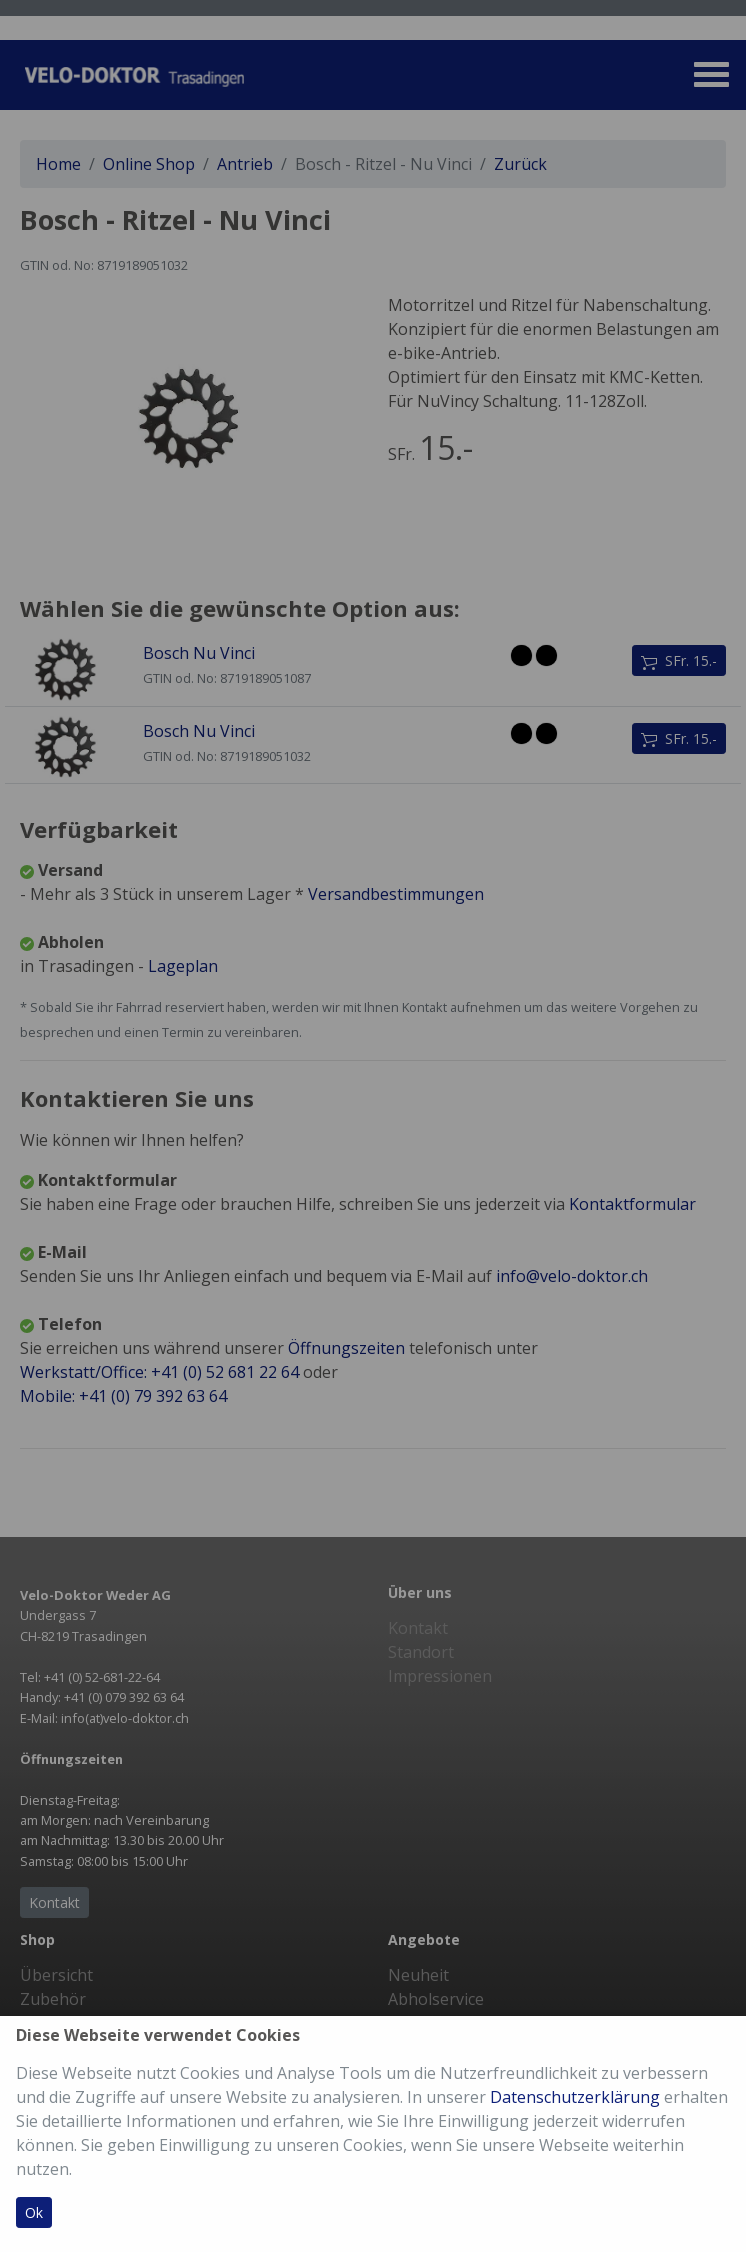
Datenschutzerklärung (575, 2097)
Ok (34, 2212)
